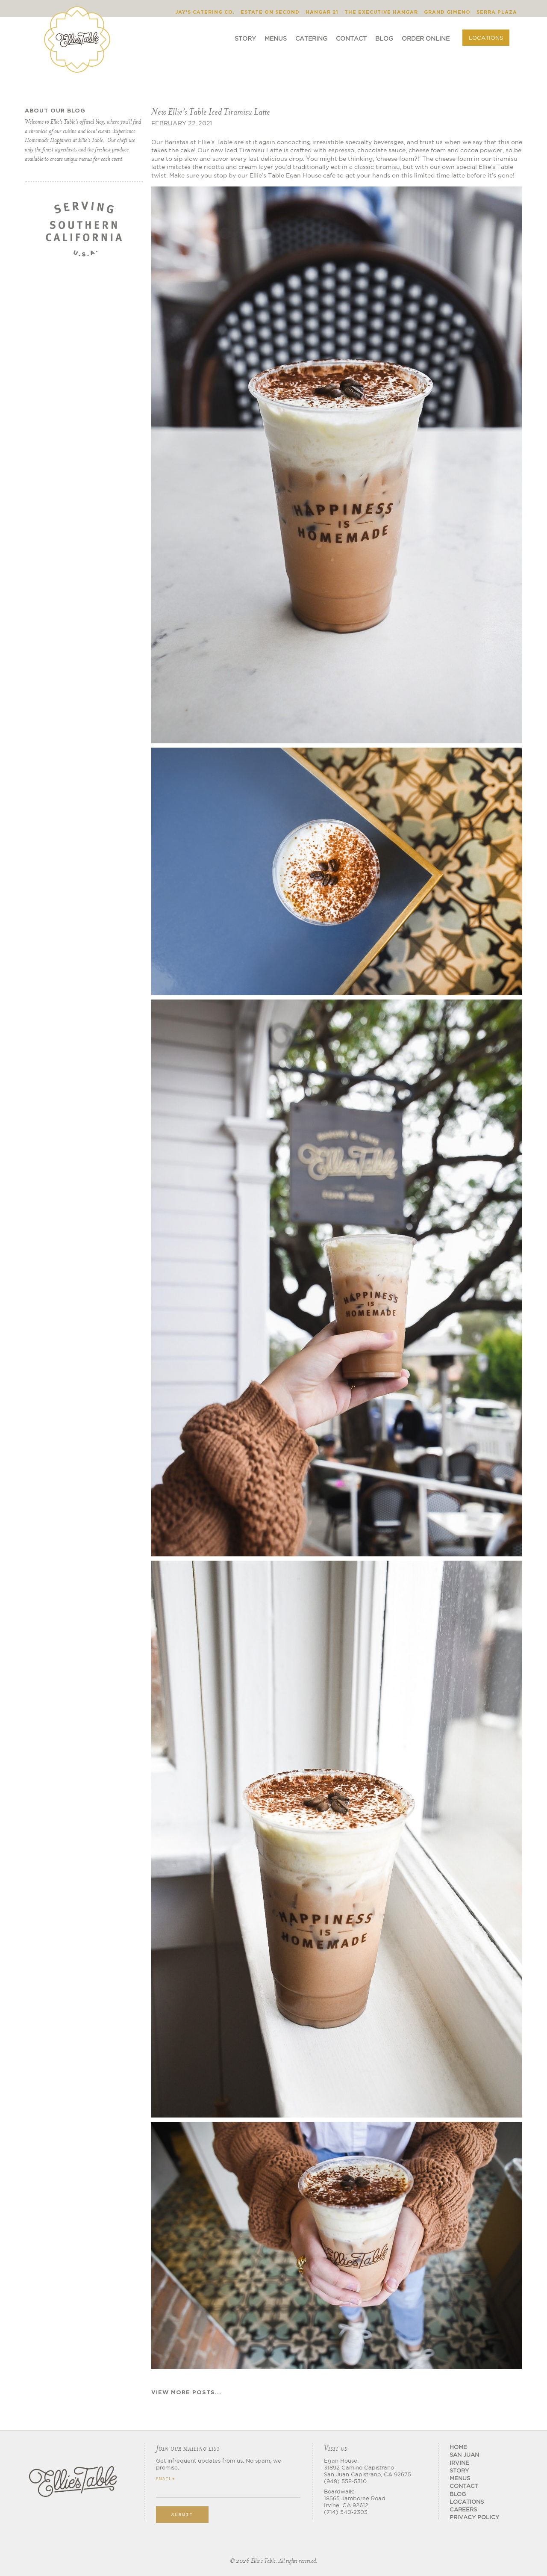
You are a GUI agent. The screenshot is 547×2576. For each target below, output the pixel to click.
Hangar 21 (322, 12)
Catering (311, 38)
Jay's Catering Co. (205, 12)
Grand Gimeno (447, 12)
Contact (351, 38)
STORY (459, 2470)
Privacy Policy (474, 2517)
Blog (384, 38)
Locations (486, 38)
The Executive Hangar (381, 12)
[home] (77, 32)
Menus (276, 38)
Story (245, 38)
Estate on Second (270, 12)
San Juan (464, 2455)
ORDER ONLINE (426, 38)
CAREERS (463, 2509)
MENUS (460, 2478)
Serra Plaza (496, 12)
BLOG (458, 2494)
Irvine (459, 2463)
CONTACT (464, 2486)
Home (458, 2447)
